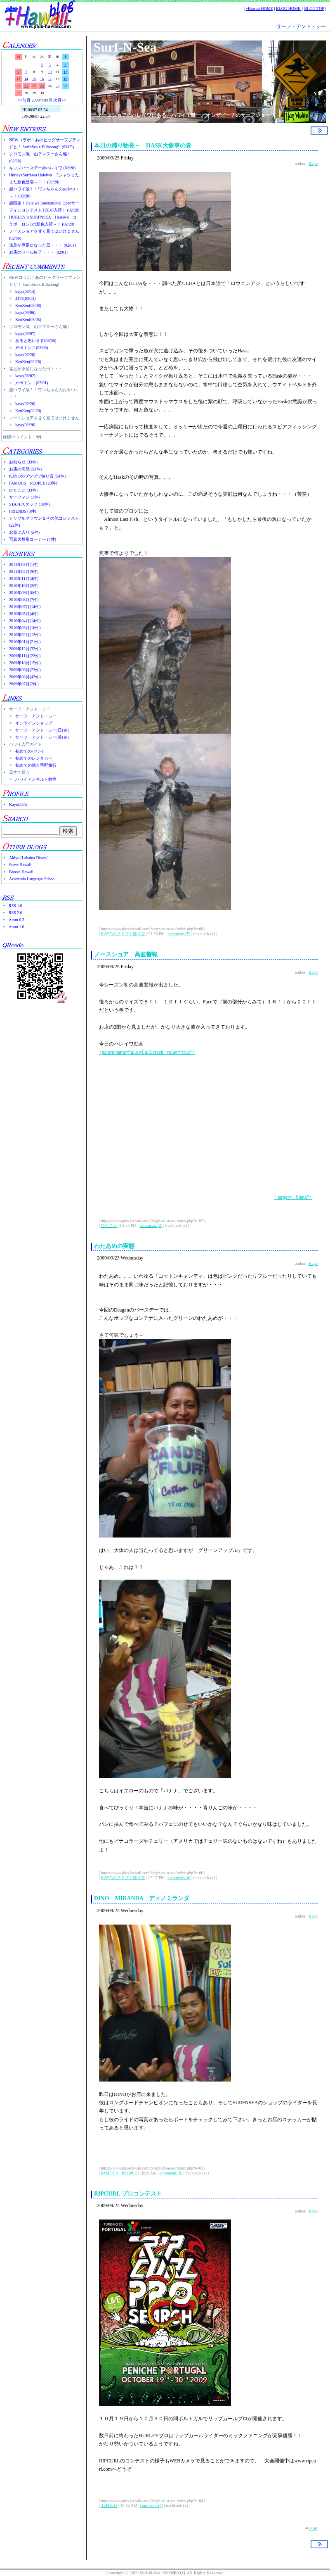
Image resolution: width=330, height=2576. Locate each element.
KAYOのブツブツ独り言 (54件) (37, 476)
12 (65, 72)
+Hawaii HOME (259, 8)
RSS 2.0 (15, 912)
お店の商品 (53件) (25, 469)
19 (65, 79)
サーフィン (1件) (24, 497)
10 (50, 72)
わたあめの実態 (114, 1246)
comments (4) (178, 1877)
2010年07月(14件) (25, 606)
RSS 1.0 (15, 905)
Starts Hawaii (20, 865)
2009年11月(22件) (24, 656)
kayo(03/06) (25, 312)
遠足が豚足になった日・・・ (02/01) (42, 245)
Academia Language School (32, 879)
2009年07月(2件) (24, 684)
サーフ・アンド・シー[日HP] (41, 730)
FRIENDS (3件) (22, 511)
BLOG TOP (314, 8)
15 (34, 79)
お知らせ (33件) (23, 462)
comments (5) (178, 934)
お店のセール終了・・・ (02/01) (38, 252)
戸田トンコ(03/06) (31, 347)
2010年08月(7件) (24, 599)
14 (26, 79)
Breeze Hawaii (21, 872)
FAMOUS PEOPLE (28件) (33, 483)
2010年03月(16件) (25, 627)
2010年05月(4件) (24, 613)
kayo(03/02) (25, 375)
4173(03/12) (25, 298)
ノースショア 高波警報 (126, 954)
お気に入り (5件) (24, 532)
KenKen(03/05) (28, 319)
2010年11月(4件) (23, 578)
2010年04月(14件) (25, 620)
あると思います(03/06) (35, 340)
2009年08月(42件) (25, 677)
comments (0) (171, 2173)
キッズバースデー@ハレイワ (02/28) (42, 168)
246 (22, 804)
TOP (313, 2528)
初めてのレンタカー (33, 758)
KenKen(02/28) (28, 361)
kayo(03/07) (25, 333)
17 (50, 79)
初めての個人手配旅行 (36, 765)
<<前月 (24, 100)
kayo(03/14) (25, 291)
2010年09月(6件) (24, 592)
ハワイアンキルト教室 (36, 779)
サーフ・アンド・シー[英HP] (41, 737)
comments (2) (150, 1225)
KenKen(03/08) (28, 305)
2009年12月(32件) (25, 648)
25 (57, 86)
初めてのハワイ (29, 751)
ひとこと (109, 1225)
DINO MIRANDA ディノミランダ (141, 1898)
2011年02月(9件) (23, 571)
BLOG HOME (289, 8)
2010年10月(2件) (24, 585)
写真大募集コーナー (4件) (32, 539)
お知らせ (109, 2505)
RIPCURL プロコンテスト (131, 2194)
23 (42, 86)
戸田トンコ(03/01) (31, 382)
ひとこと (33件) (23, 490)
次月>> (59, 100)
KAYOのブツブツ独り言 (123, 934)
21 (26, 86)
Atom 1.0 (16, 926)
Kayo (13, 804)
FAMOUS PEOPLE (119, 2173)
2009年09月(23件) (25, 670)
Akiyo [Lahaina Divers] (29, 857)
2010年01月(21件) (25, 641)
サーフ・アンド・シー (301, 26)
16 (42, 79)
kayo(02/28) (25, 354)
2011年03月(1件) (23, 564)
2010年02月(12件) (25, 634)
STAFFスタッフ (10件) (29, 504)
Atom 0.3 (16, 919)
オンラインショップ (33, 723)
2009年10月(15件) (25, 663)
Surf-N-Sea (125, 47)
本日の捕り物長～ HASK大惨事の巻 (142, 146)
